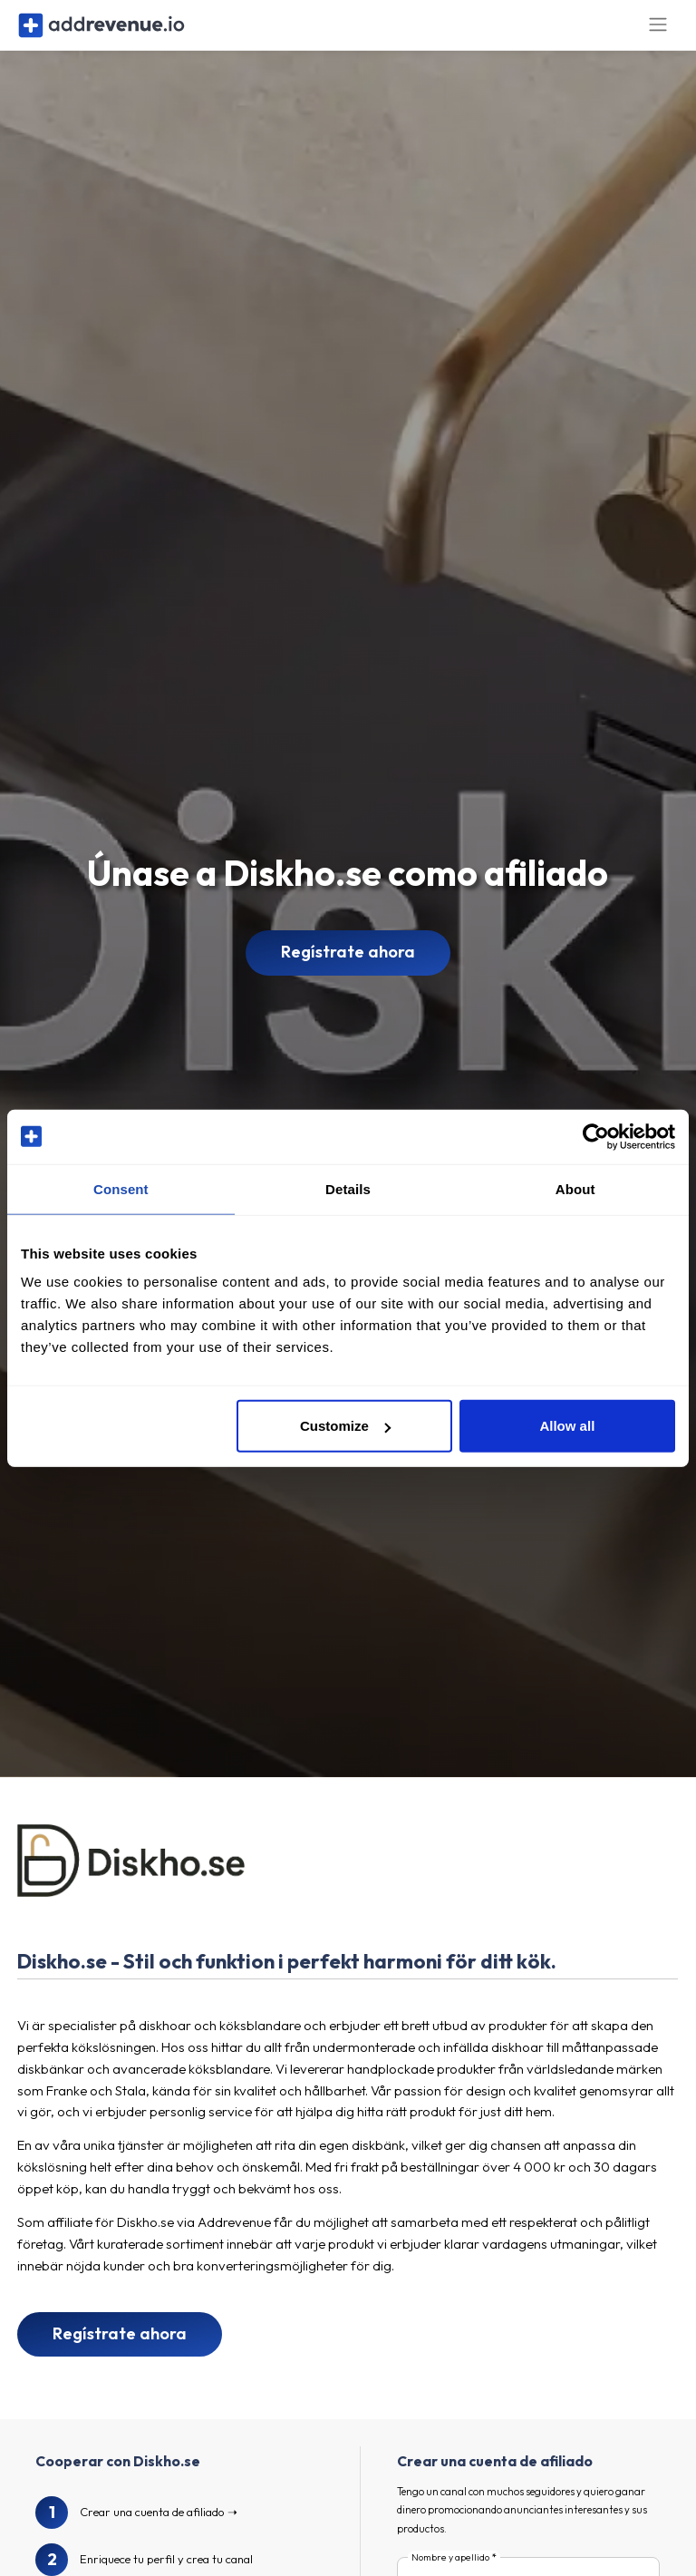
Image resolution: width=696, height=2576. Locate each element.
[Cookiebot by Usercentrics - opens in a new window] (596, 1136)
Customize (345, 1426)
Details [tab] (348, 1188)
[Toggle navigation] (658, 35)
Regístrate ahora (348, 971)
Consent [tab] (121, 1188)
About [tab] (575, 1188)
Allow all (566, 1426)
